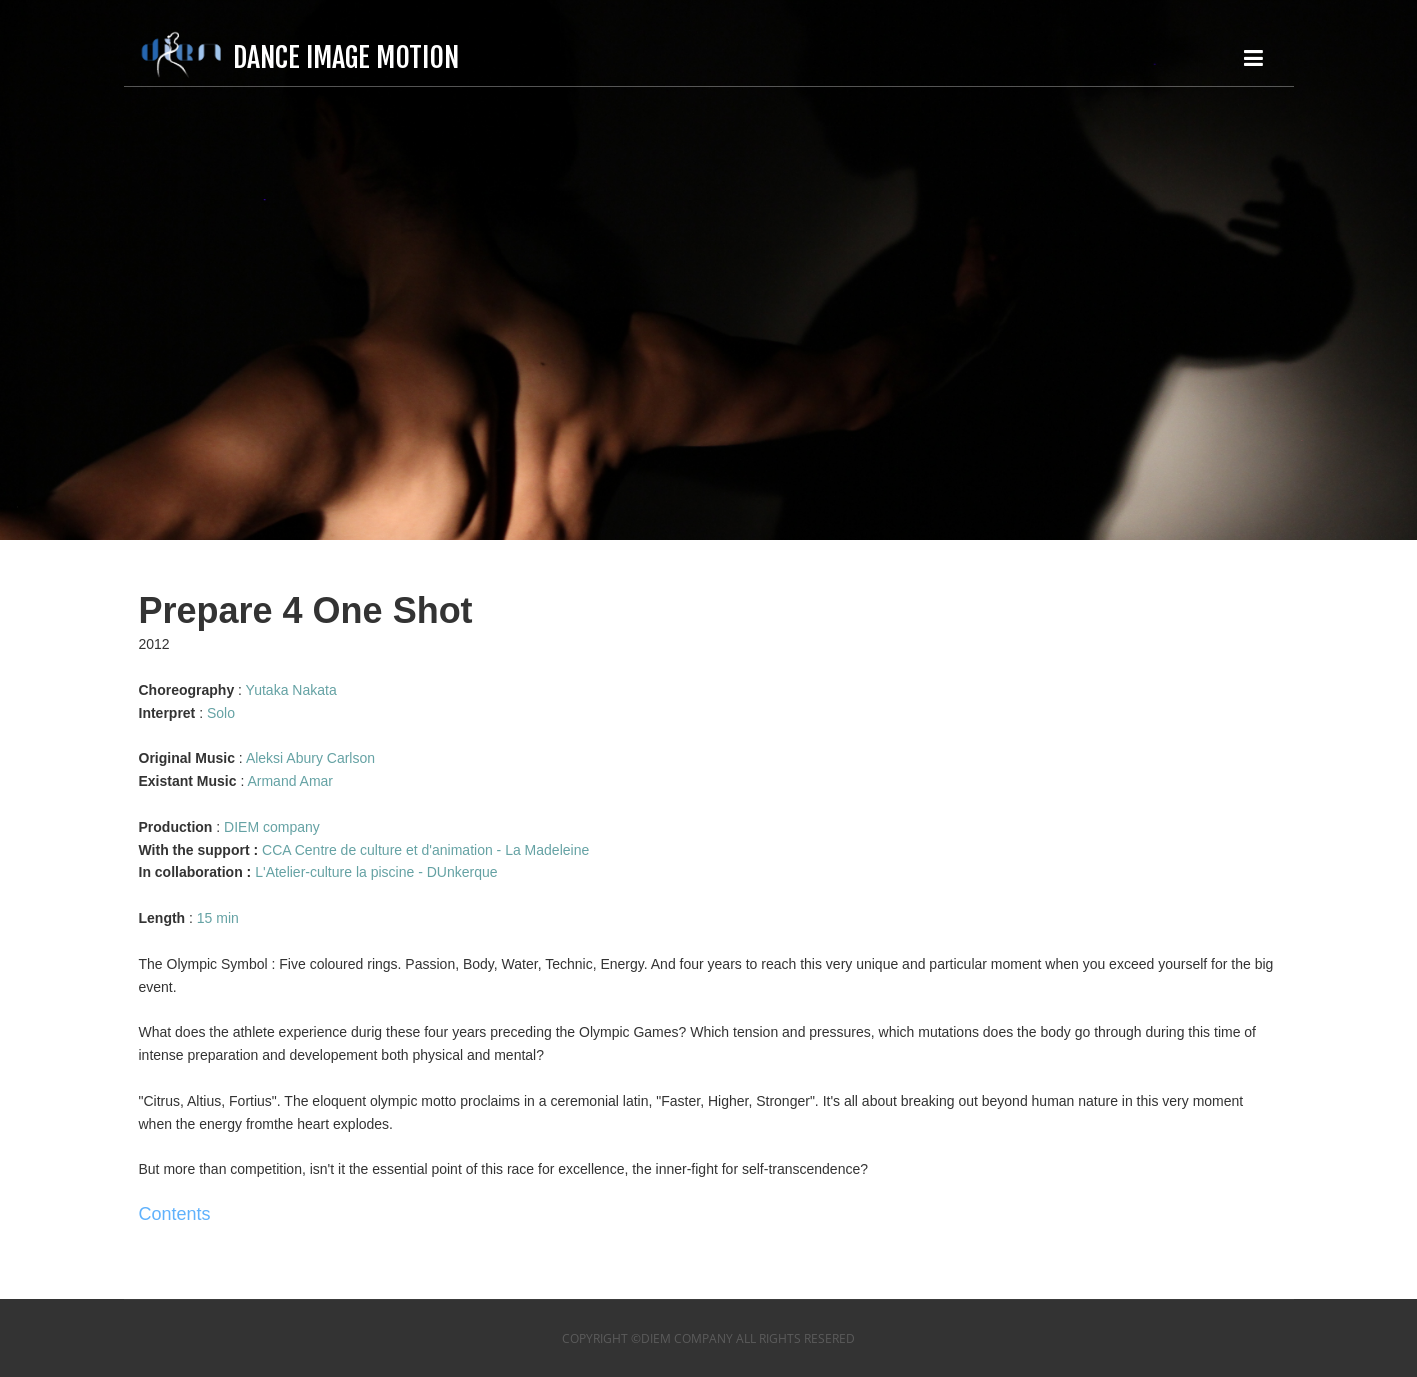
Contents (175, 1214)
